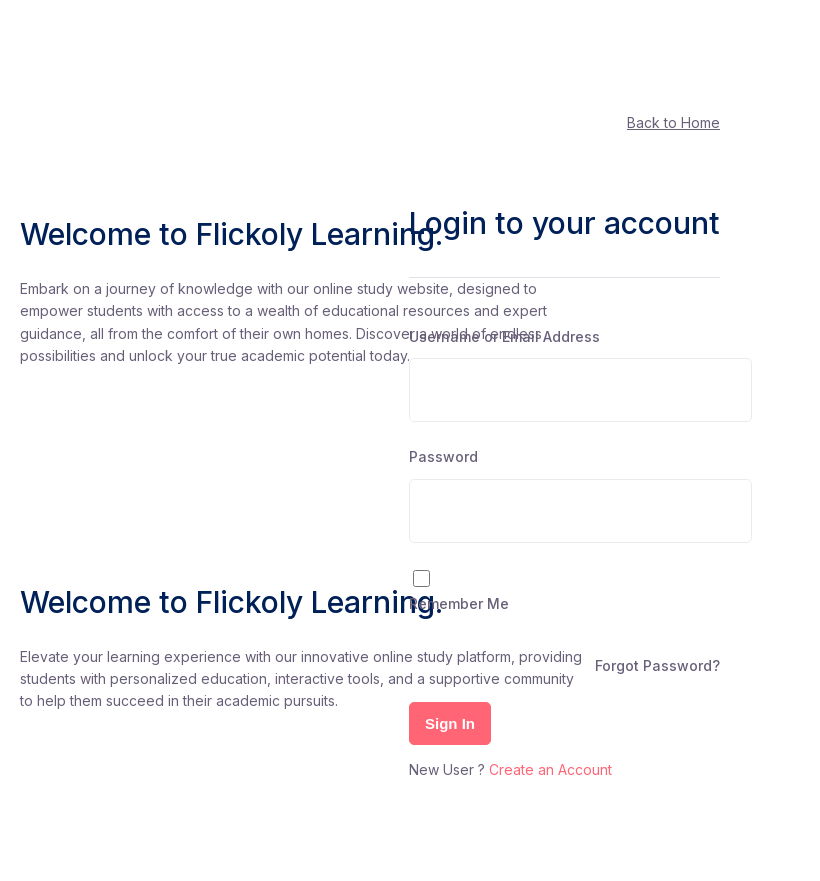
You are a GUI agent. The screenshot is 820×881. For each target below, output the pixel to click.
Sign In (450, 723)
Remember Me (459, 603)
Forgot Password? (657, 665)
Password (443, 456)
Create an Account (550, 769)
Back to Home (673, 122)
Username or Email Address (504, 336)
